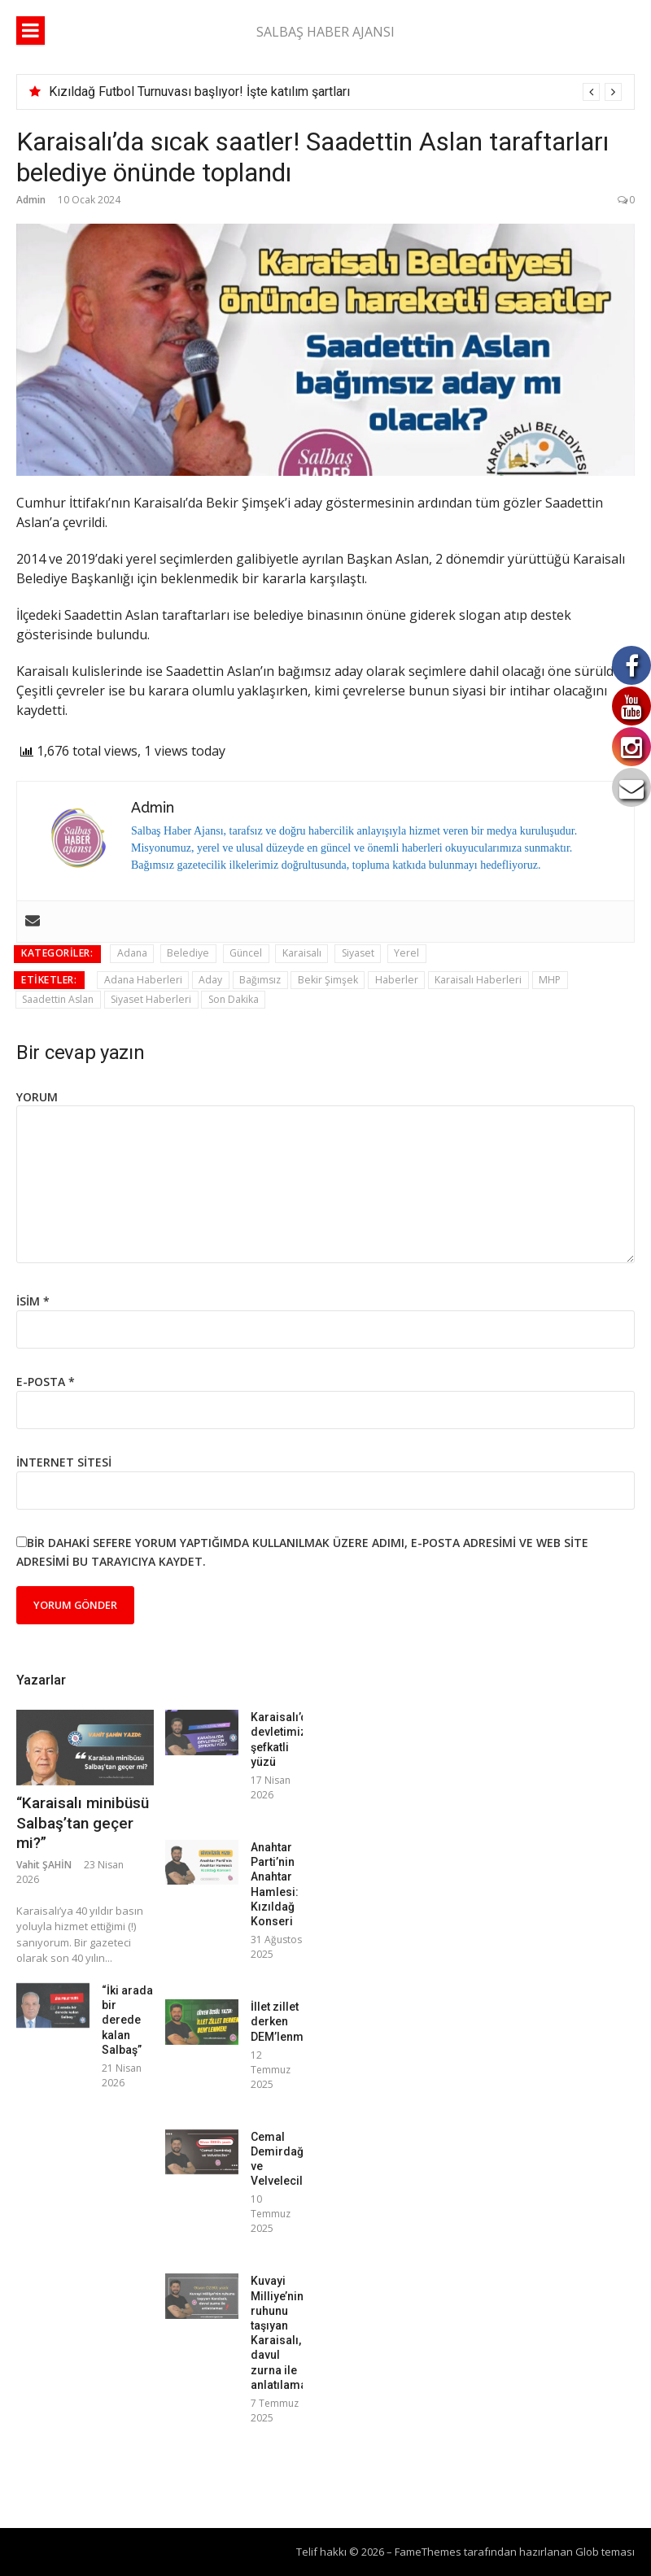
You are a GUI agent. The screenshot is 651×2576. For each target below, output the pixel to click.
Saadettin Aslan (58, 999)
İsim (33, 1301)
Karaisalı (301, 953)
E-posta (45, 1381)
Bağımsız (260, 980)
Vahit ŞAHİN (44, 1865)
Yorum (37, 1097)
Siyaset (358, 953)
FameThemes (428, 2551)
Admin (31, 200)
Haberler (396, 980)
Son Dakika (233, 999)
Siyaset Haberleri (151, 999)
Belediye (188, 953)
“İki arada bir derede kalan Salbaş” (127, 2020)
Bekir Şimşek (328, 980)
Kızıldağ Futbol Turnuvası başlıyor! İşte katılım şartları (199, 91)
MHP (550, 980)
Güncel (245, 953)
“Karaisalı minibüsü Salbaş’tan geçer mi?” (82, 1823)
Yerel (406, 953)
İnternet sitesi (63, 1462)
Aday (210, 980)
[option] (335, 92)
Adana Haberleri (143, 980)
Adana (132, 953)
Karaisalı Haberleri (478, 980)
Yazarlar (41, 1680)
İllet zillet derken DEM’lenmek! (285, 2021)
